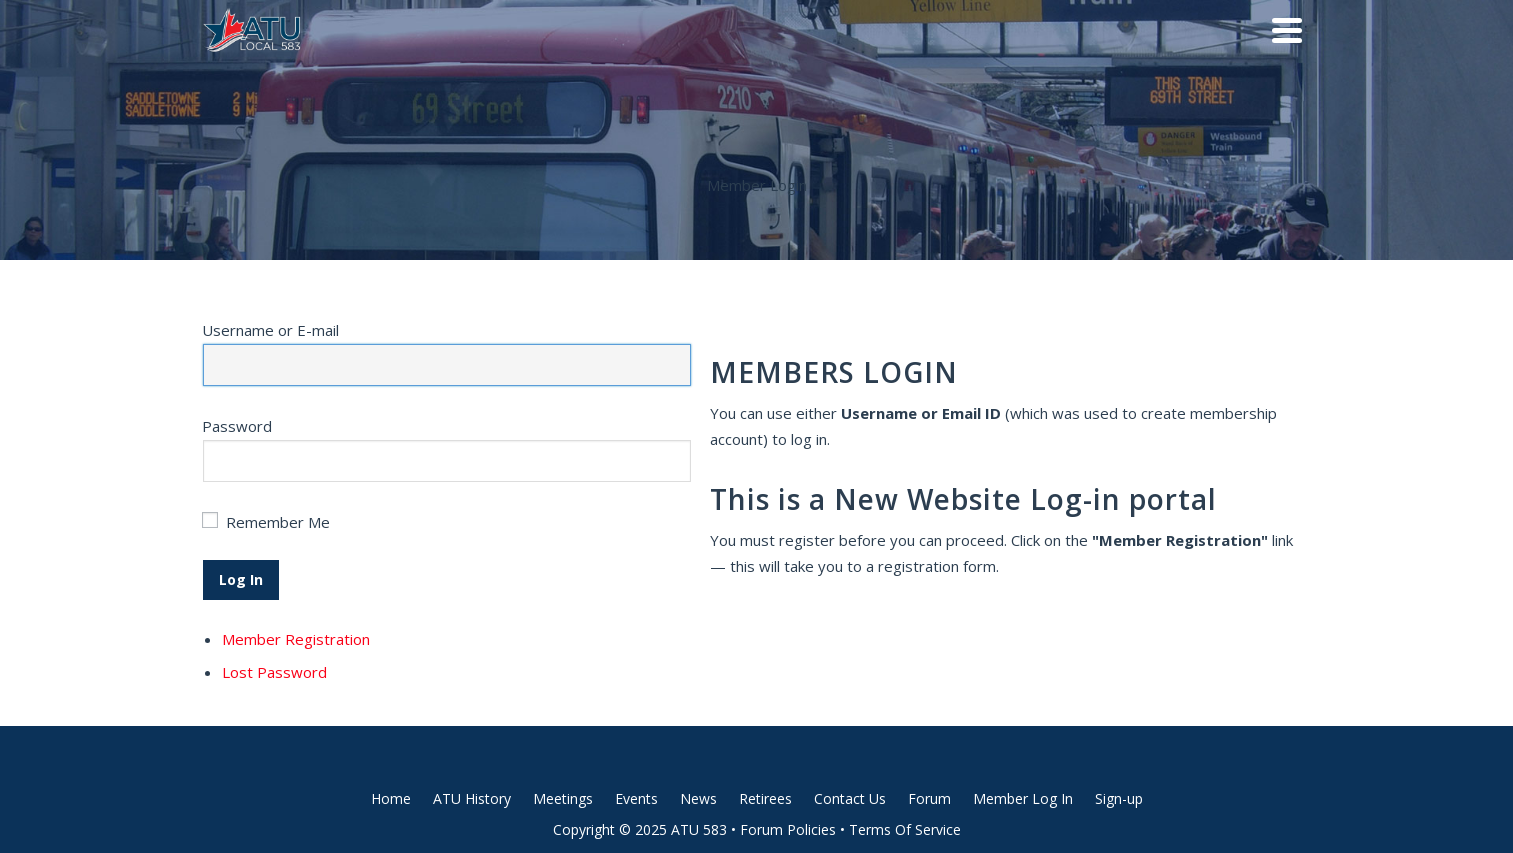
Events (636, 798)
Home (391, 798)
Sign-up (1119, 798)
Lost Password (274, 672)
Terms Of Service (905, 829)
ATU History (472, 798)
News (698, 798)
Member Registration (296, 639)
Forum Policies (788, 829)
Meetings (563, 798)
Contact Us (850, 798)
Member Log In (1023, 798)
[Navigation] (1287, 30)
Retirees (765, 798)
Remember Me (278, 522)
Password (237, 426)
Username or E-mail (270, 330)
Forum (929, 798)
